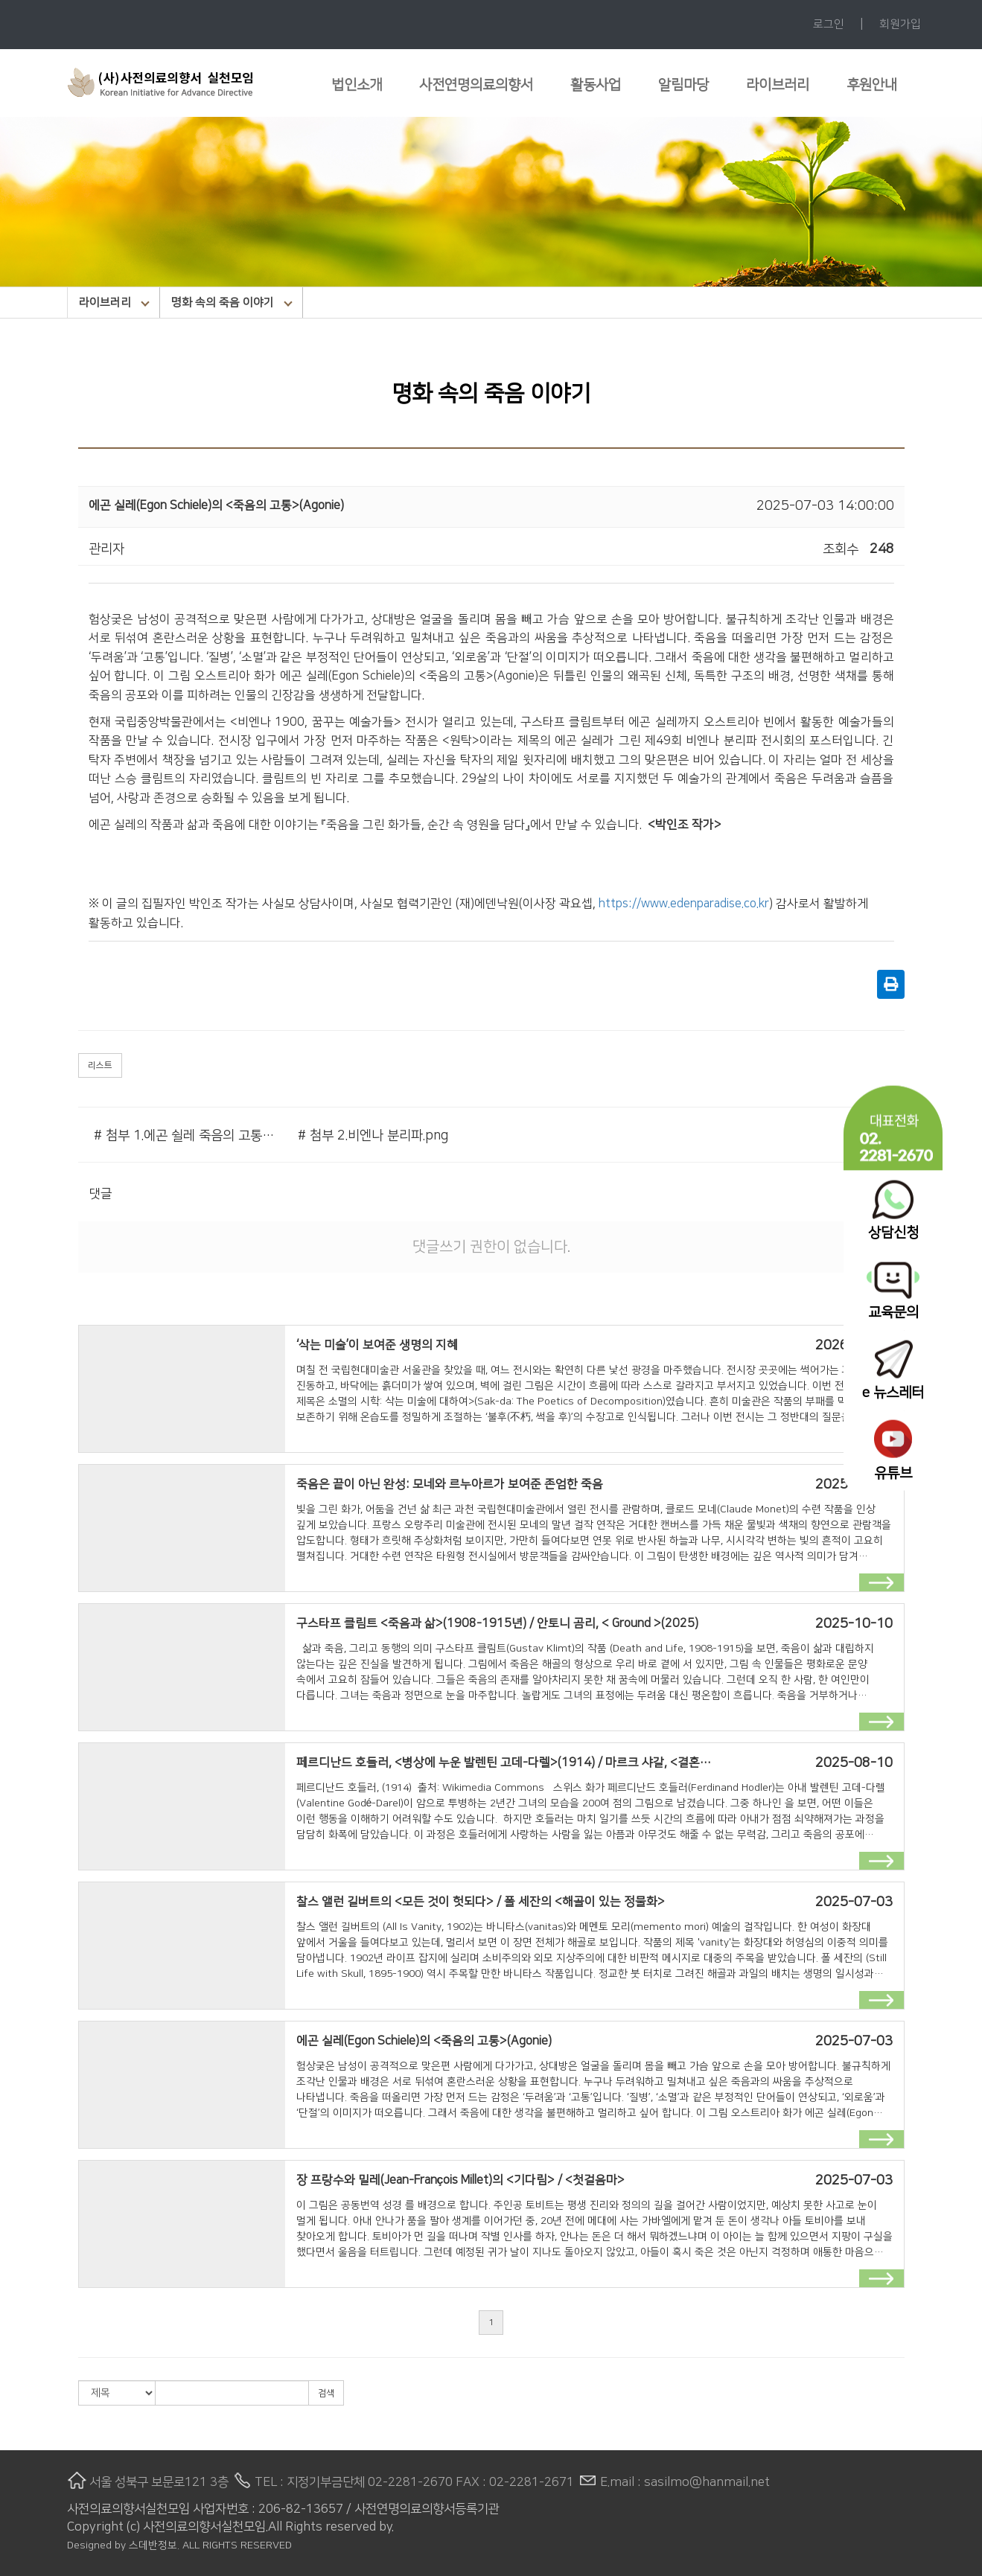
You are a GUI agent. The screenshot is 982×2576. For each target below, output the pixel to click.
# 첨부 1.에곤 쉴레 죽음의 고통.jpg (185, 1135)
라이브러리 (777, 85)
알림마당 (683, 85)
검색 (326, 2393)
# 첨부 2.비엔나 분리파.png (373, 1135)
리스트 (100, 1065)
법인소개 (356, 85)
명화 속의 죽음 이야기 (232, 302)
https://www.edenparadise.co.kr (684, 903)
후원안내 (872, 85)
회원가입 (900, 24)
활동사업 (595, 85)
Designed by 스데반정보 (122, 2545)
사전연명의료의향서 (476, 85)
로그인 (828, 24)
